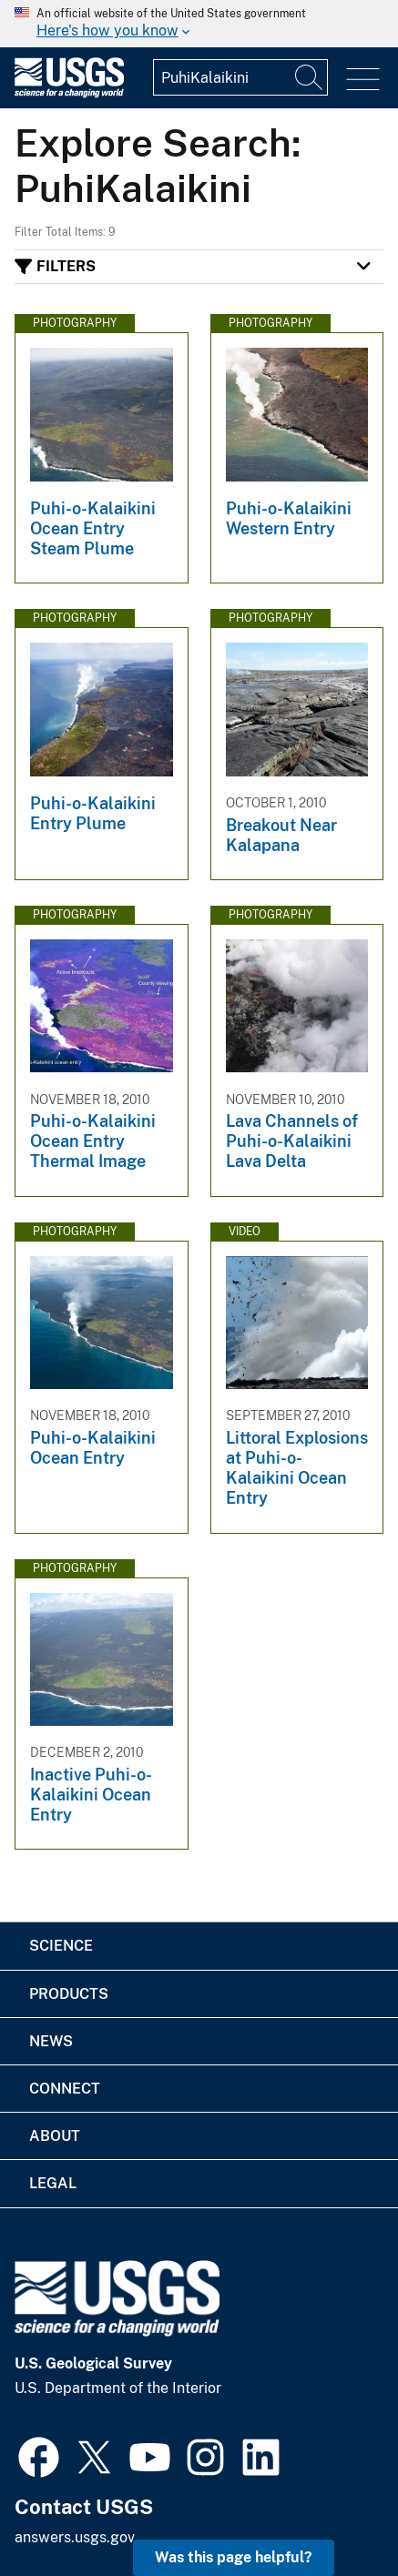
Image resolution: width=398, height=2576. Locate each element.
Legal (53, 2183)
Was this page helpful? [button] (233, 2557)
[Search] (309, 77)
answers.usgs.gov (75, 2537)
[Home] (69, 93)
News (51, 2041)
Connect (64, 2088)
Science (61, 1945)
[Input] (240, 77)
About (54, 2136)
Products (68, 1994)
